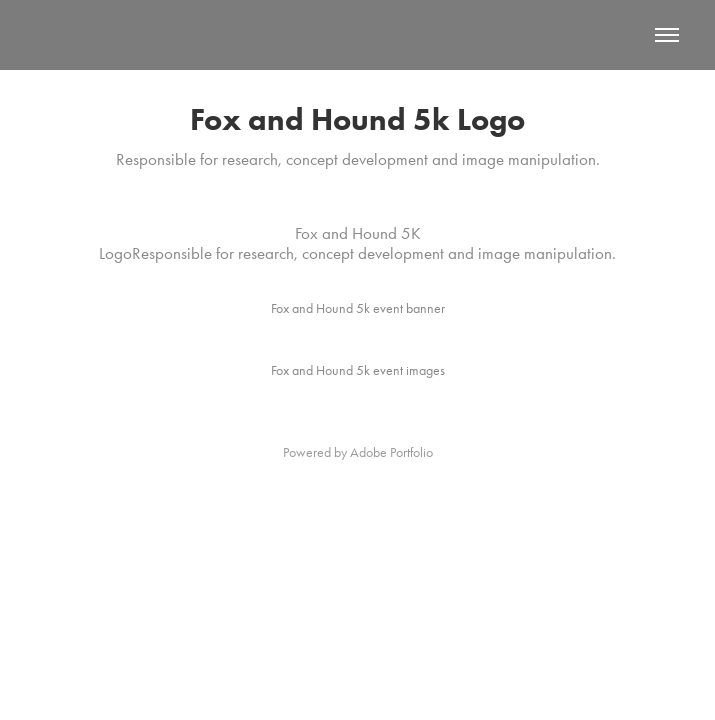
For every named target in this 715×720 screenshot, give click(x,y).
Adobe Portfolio (391, 452)
